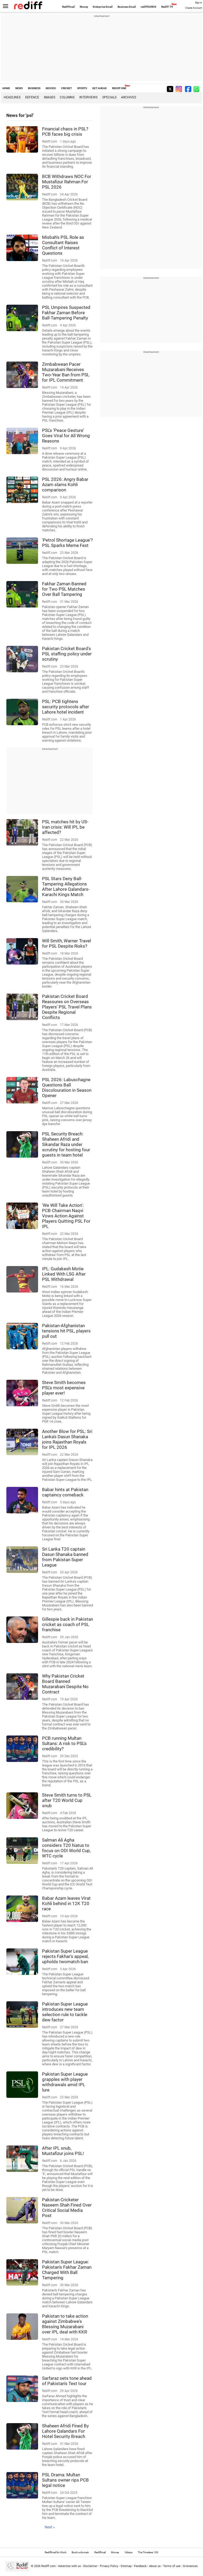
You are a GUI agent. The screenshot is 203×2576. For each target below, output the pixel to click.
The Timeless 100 (148, 2552)
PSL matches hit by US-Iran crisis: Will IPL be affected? (65, 827)
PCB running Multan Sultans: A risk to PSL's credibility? (64, 1743)
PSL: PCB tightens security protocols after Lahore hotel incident (65, 707)
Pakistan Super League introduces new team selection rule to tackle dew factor (65, 2011)
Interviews (88, 97)
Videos (128, 2552)
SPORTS (82, 88)
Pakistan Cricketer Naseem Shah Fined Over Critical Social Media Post (67, 2207)
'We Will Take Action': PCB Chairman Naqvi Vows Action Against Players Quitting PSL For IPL (66, 1216)
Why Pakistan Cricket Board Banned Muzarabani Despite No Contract (65, 1684)
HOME (6, 88)
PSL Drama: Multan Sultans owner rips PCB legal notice (65, 2480)
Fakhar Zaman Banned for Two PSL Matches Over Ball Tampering (64, 589)
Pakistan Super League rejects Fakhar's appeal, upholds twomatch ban (65, 1956)
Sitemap (126, 2566)
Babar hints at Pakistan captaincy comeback (65, 1492)
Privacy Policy (109, 2566)
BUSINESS (34, 88)
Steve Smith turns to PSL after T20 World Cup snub (66, 1800)
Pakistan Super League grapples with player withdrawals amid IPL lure (65, 2082)
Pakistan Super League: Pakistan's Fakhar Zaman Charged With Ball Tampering (66, 2269)
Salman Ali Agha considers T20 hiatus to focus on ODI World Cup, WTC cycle (66, 1847)
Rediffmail (68, 6)
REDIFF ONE (119, 88)
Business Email (127, 6)
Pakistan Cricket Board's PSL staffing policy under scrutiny (67, 654)
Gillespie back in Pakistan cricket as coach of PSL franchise (67, 1624)
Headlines (12, 97)
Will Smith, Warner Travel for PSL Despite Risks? (66, 943)
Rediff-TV (167, 6)
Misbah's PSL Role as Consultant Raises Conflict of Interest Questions (63, 245)
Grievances (190, 2566)
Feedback (140, 2566)
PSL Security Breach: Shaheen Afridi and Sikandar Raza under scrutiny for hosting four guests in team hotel (66, 1144)
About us (155, 2566)
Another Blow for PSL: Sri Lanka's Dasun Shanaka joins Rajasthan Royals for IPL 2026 (67, 1439)
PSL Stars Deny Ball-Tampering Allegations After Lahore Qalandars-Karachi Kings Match (66, 886)
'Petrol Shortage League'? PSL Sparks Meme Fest (67, 542)
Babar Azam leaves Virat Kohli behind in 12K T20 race (66, 1903)
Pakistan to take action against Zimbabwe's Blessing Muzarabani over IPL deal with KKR (65, 2324)
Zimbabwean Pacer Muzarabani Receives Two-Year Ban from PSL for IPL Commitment (65, 372)
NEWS (19, 88)
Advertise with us (69, 2566)
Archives (128, 97)
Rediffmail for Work (55, 2552)
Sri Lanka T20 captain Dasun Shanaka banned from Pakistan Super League (65, 1557)
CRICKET (66, 88)
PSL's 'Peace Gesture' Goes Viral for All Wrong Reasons (66, 436)
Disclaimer (90, 2566)
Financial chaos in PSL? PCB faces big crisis (65, 131)
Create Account (193, 8)
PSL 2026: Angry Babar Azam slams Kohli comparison (65, 484)
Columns (67, 97)
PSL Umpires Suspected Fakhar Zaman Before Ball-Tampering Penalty (66, 313)
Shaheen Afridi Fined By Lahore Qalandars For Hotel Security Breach (65, 2431)
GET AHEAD (99, 88)
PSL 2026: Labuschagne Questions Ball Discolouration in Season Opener (66, 1087)
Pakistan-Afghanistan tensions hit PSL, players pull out (66, 1331)
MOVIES (51, 88)
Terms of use (172, 2566)
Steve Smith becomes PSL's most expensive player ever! (64, 1388)
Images (49, 97)
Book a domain (80, 2552)
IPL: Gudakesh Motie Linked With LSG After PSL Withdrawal (64, 1274)
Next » (50, 2527)
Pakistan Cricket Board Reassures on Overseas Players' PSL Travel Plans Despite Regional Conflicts (67, 1007)
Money (84, 6)
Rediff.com (48, 2566)
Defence (32, 97)
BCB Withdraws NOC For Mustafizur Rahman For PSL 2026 (66, 182)
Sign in (198, 2)
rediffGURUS (148, 6)
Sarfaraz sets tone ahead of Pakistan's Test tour (67, 2381)
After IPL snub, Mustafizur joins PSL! (63, 2150)
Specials (109, 97)
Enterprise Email (103, 6)
